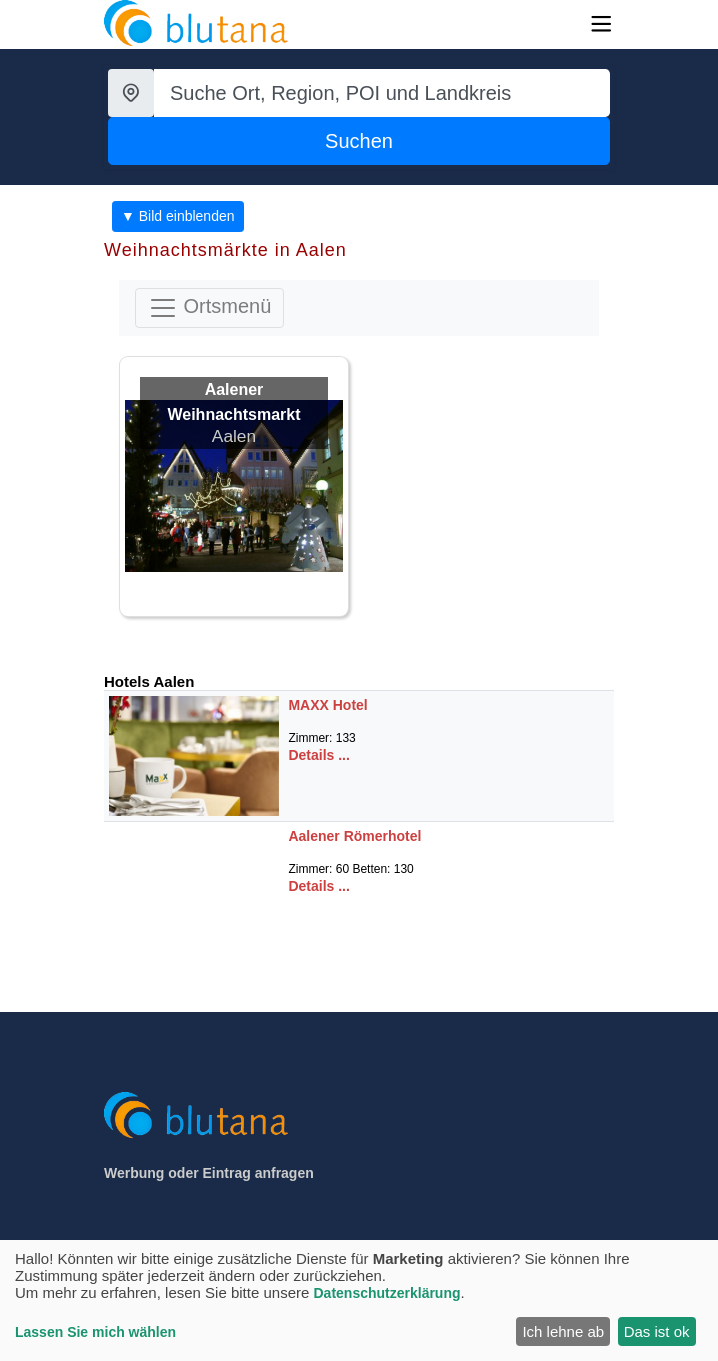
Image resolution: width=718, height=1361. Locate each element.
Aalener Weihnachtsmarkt (233, 402)
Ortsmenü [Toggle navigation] (209, 308)
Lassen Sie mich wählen (95, 1332)
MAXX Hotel (327, 705)
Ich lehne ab (563, 1331)
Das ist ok (657, 1331)
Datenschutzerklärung (386, 1293)
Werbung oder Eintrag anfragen (209, 1173)
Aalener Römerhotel (354, 836)
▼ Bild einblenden (178, 216)
